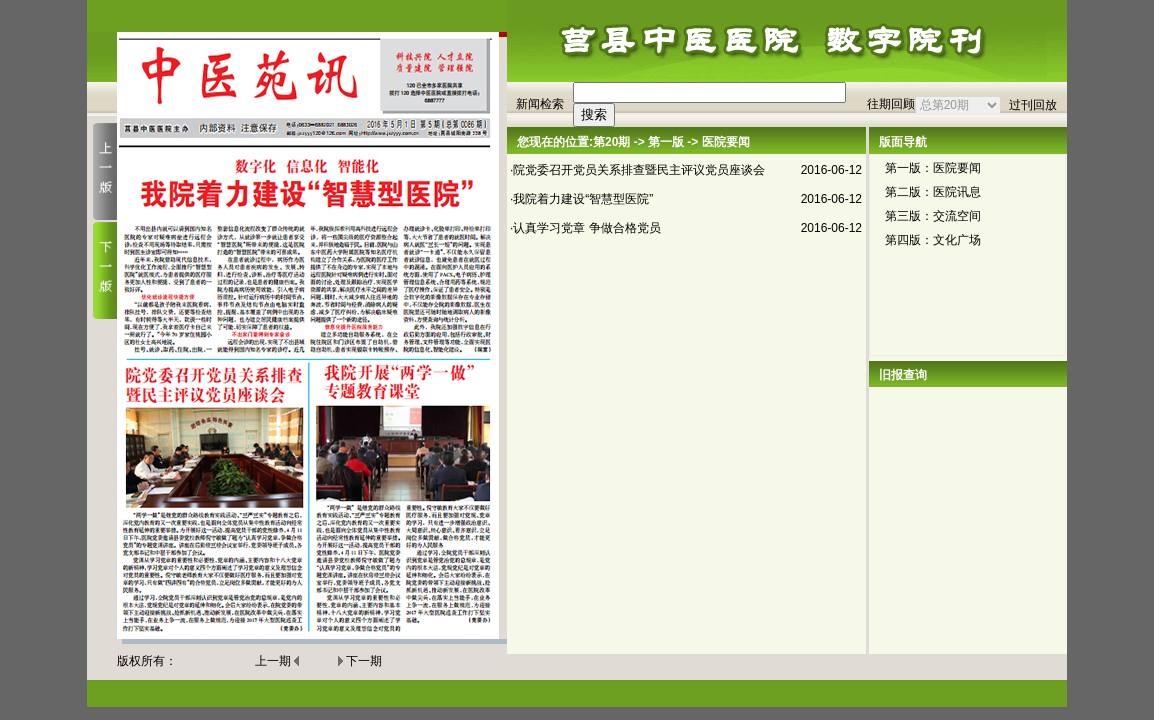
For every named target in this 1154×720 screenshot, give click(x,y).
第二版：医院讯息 (933, 192)
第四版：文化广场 (933, 240)
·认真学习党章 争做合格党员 (585, 228)
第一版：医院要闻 (933, 168)
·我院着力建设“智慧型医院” (581, 199)
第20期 (611, 142)
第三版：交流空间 (933, 216)
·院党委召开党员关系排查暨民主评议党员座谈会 (637, 170)
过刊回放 (1033, 105)
